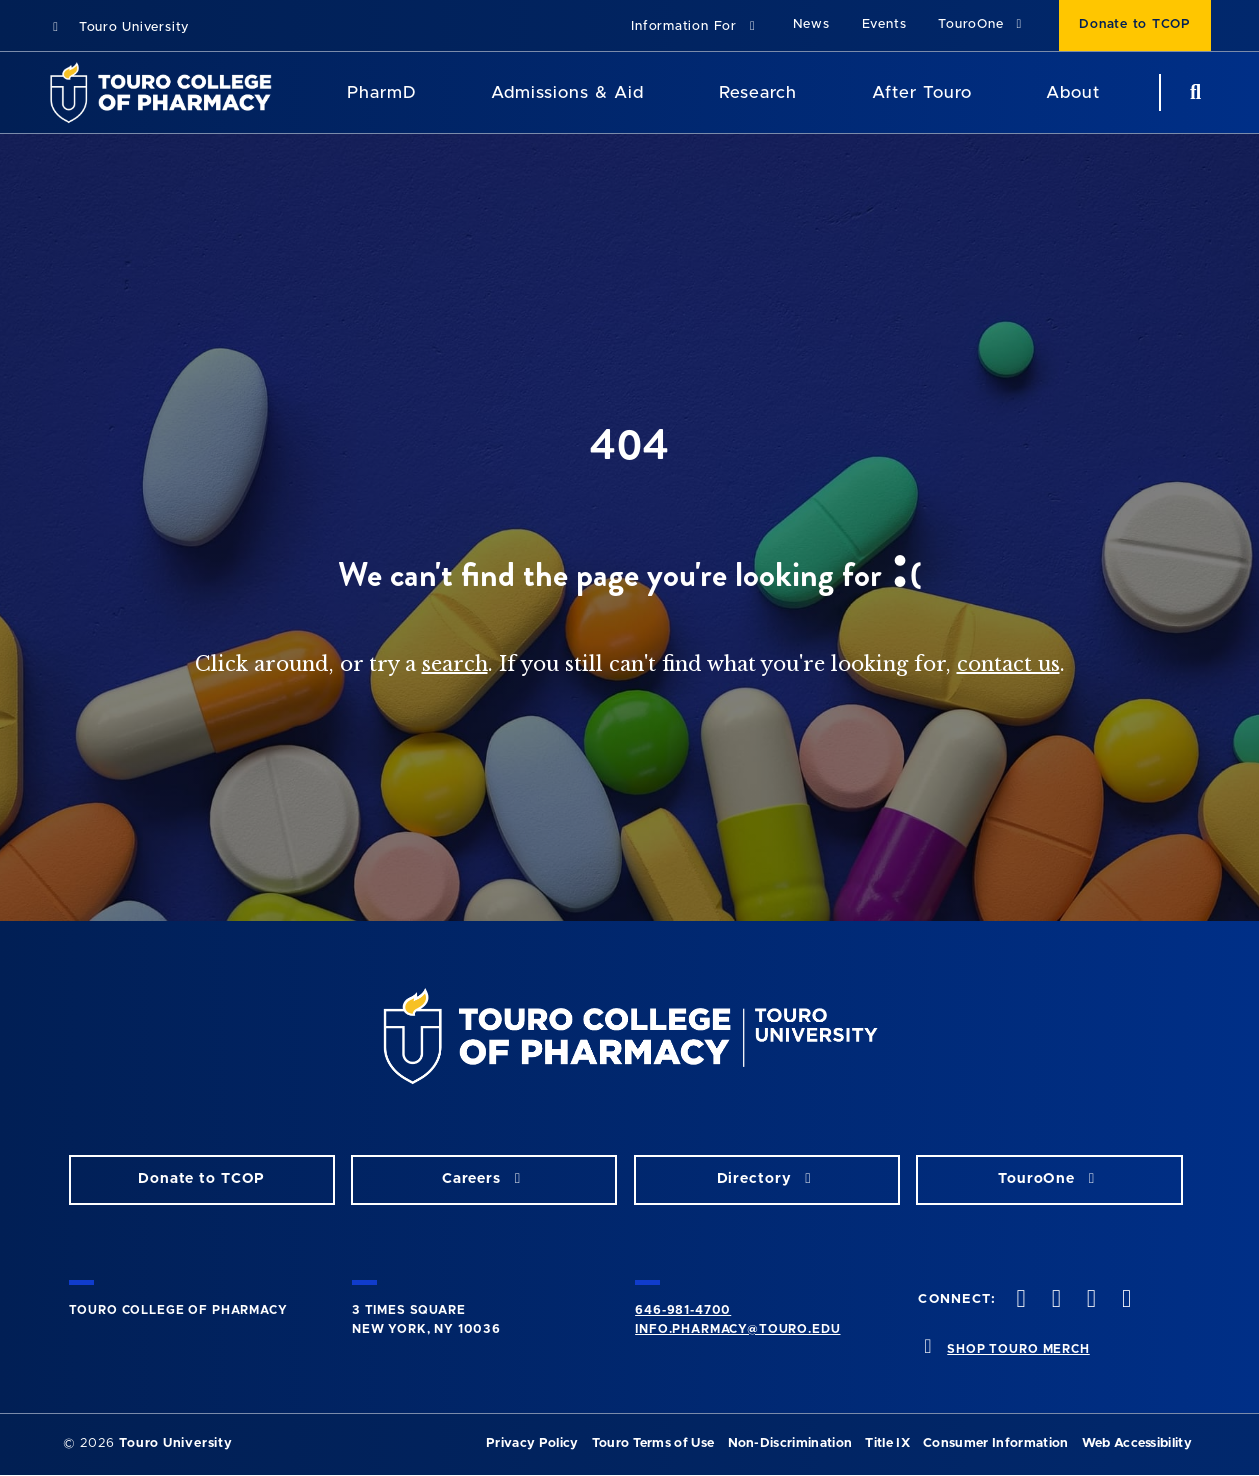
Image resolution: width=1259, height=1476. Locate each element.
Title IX (887, 1443)
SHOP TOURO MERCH (1018, 1349)
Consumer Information (995, 1443)
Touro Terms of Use (653, 1443)
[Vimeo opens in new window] (1125, 1300)
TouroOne (982, 24)
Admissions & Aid (567, 92)
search (455, 664)
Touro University (118, 27)
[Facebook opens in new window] (1019, 1300)
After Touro (922, 92)
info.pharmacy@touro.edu (737, 1329)
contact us (1008, 664)
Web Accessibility (1137, 1443)
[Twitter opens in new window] (1054, 1300)
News (811, 24)
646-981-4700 (683, 1310)
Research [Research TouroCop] (758, 92)
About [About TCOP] (1073, 92)
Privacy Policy (532, 1443)
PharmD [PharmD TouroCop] (382, 92)
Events (884, 24)
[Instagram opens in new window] (1089, 1300)
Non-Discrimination (790, 1443)
